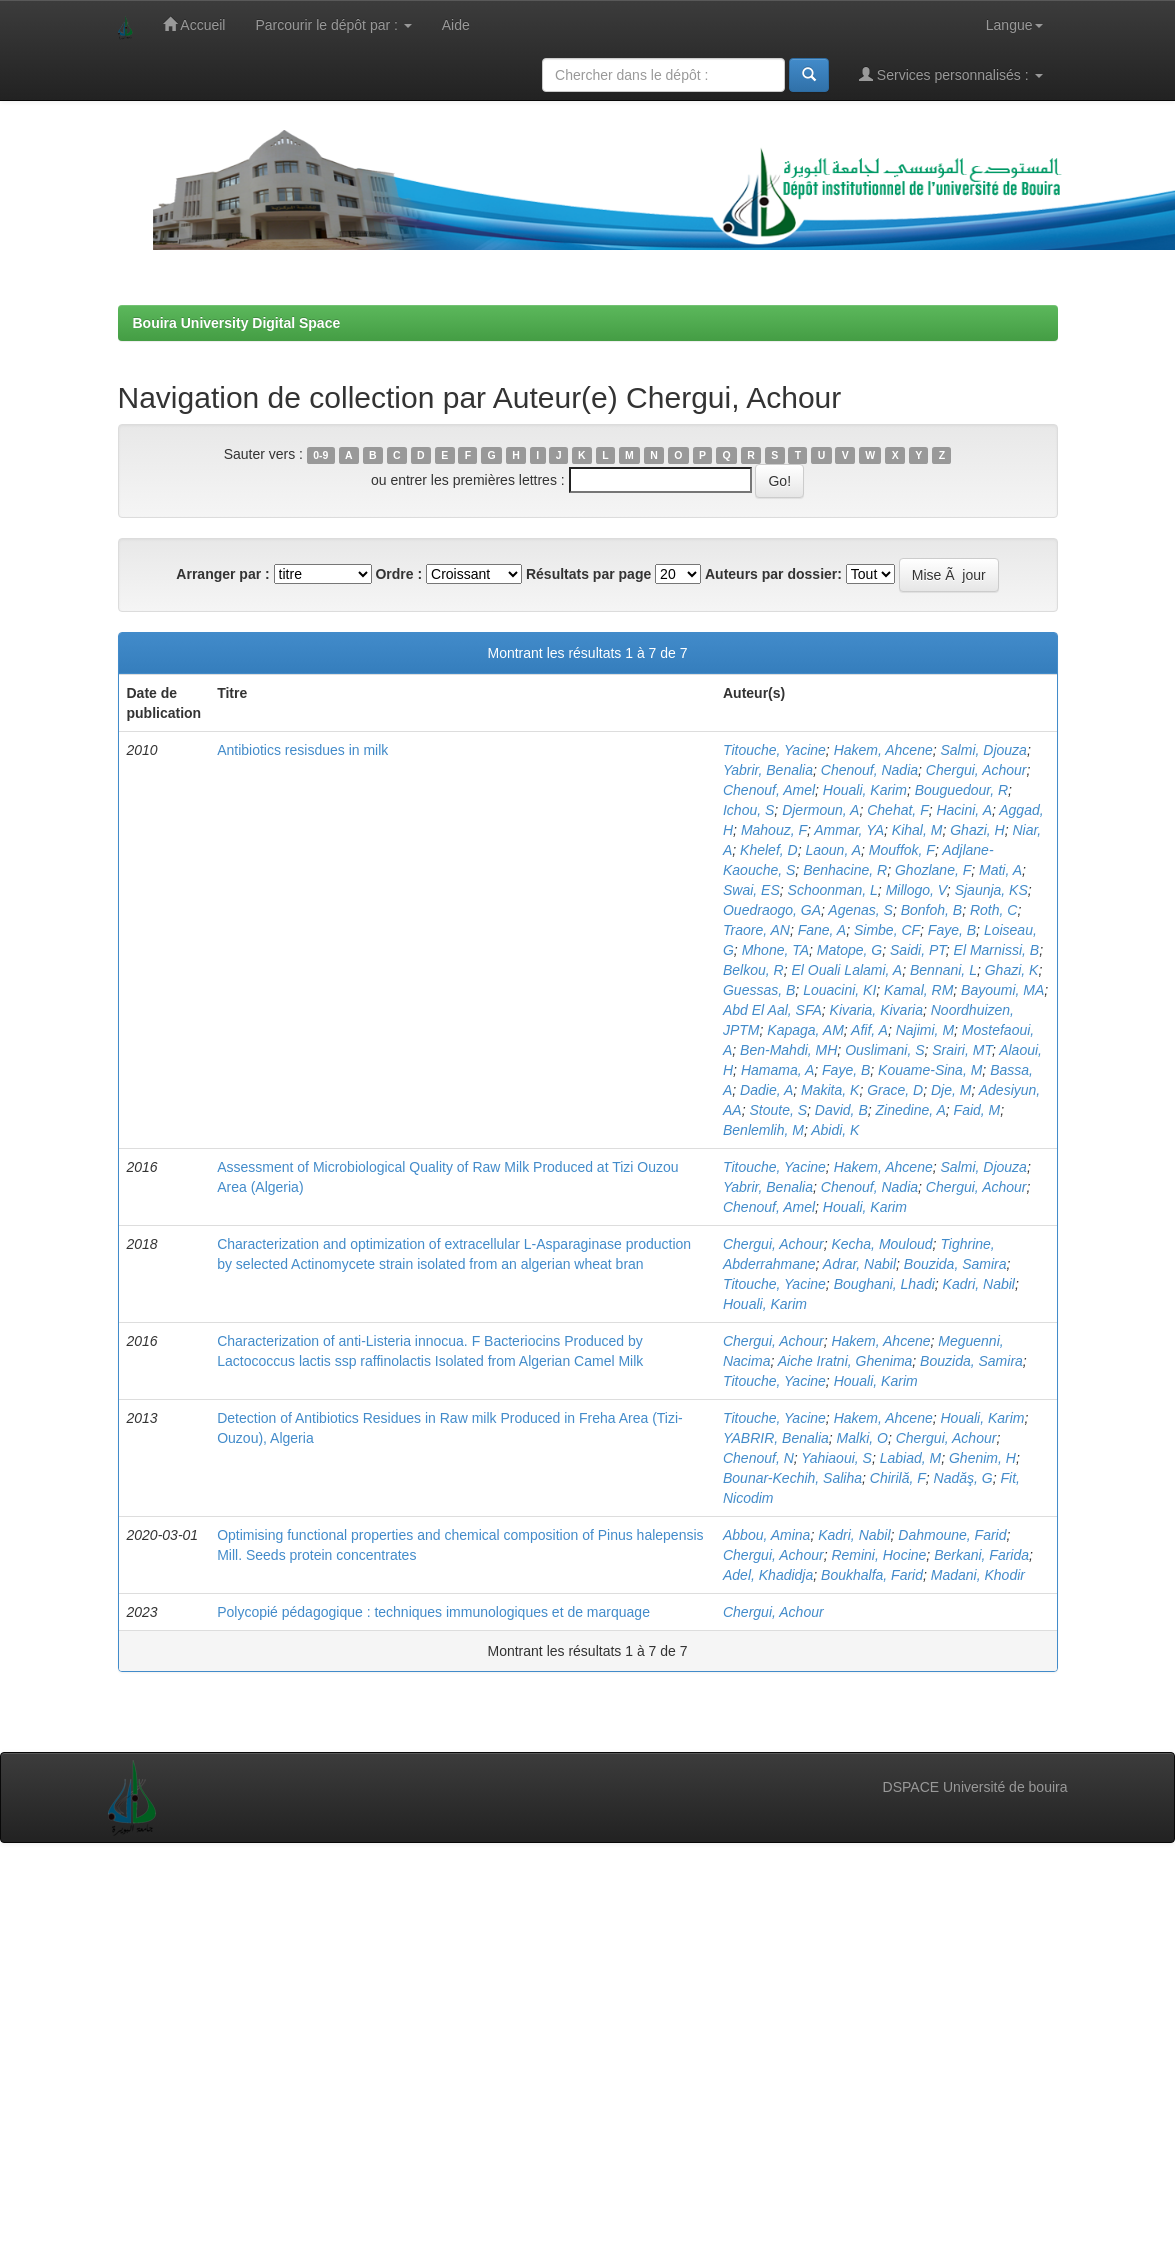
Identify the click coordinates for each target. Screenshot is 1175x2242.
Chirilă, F (898, 1478)
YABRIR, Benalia (776, 1438)
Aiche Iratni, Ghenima (845, 1361)
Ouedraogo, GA (772, 910)
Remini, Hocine (878, 1555)
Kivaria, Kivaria (876, 1010)
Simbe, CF (887, 930)
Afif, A (869, 1030)
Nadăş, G (963, 1478)
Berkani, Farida (981, 1555)
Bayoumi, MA (1002, 990)
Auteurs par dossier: (773, 574)
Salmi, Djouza (984, 750)
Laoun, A (833, 850)
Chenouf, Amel (769, 790)
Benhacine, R (845, 870)
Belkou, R (753, 970)
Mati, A (1000, 870)
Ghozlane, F (933, 870)
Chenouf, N (758, 1458)
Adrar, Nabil (859, 1264)
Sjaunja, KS (991, 890)
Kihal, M (917, 830)
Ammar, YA (849, 830)
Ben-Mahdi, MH (788, 1050)
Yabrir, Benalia (768, 770)
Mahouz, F (774, 830)
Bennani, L (943, 970)
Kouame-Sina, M (930, 1070)
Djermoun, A (820, 810)
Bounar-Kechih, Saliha (792, 1478)
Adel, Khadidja (768, 1575)
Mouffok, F (902, 850)
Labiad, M (910, 1458)
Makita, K (830, 1090)
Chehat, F (897, 810)
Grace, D (895, 1090)
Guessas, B (759, 990)
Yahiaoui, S (836, 1458)
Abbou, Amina (766, 1535)
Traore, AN (756, 930)
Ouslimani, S (884, 1050)
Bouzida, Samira (955, 1264)
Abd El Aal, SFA (772, 1010)
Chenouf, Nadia (869, 770)
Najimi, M (925, 1030)
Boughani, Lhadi (884, 1284)
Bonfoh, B (932, 910)
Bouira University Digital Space (237, 323)
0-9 (320, 455)
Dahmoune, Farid (952, 1535)
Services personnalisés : (951, 74)
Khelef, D (769, 850)
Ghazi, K (1012, 970)
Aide (456, 25)
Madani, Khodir (978, 1575)
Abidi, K (835, 1130)
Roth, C (993, 910)
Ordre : (398, 574)
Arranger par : (222, 574)
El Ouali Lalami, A (846, 970)
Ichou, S (748, 810)
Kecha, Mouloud (881, 1244)
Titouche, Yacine (774, 750)
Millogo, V (916, 890)
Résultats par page (588, 574)
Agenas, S (860, 910)
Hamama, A (777, 1070)
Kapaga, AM (805, 1030)
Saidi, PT (918, 950)
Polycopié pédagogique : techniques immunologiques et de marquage (433, 1612)
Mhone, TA (775, 950)
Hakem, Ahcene (883, 750)
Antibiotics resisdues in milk (302, 750)
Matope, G (849, 950)
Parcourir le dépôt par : (333, 25)
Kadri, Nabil (979, 1284)
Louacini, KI (839, 990)
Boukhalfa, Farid (872, 1575)
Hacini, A (964, 810)
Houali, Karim (865, 790)
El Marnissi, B (997, 950)
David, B (841, 1110)
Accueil (194, 24)
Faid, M (977, 1110)
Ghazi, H (977, 830)
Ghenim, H (982, 1458)
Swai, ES (751, 890)
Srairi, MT (962, 1050)
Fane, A (822, 930)
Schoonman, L (833, 890)
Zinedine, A (911, 1110)
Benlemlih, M (763, 1130)
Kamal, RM (918, 990)
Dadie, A (766, 1090)
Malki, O (862, 1438)
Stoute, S (778, 1110)
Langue (1014, 25)
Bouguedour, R (961, 790)
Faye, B (952, 930)
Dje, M (951, 1090)
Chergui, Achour (976, 770)
